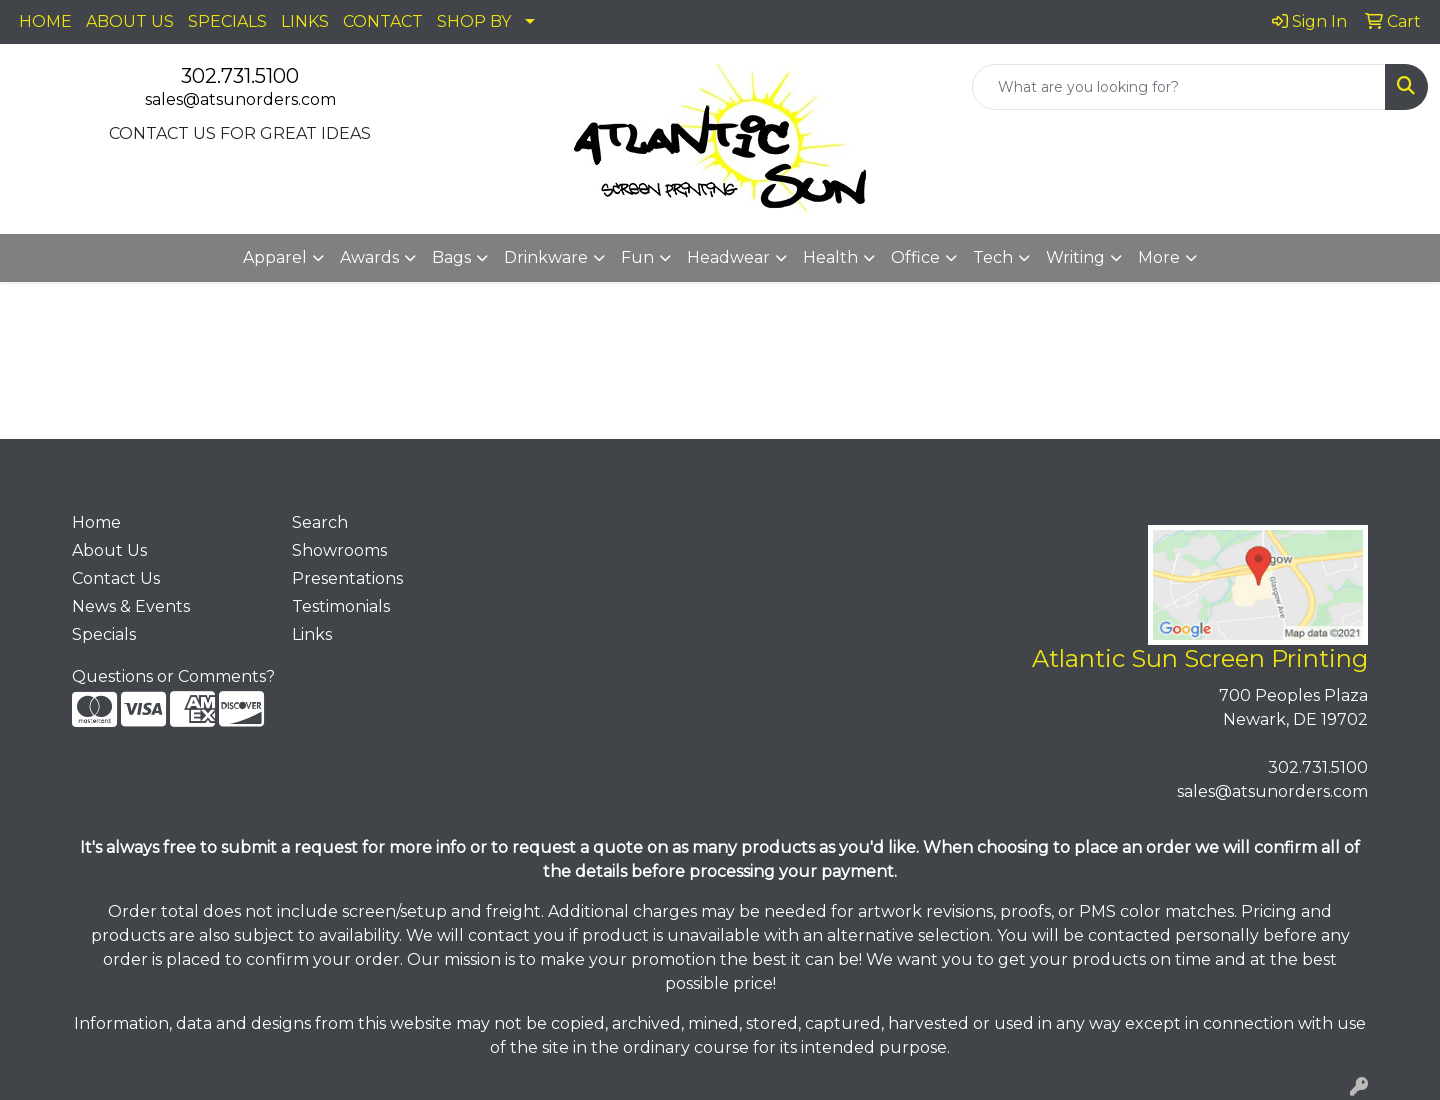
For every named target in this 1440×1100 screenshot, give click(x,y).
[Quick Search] (1179, 87)
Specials (104, 634)
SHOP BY (474, 21)
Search (320, 522)
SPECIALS (227, 21)
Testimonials (341, 606)
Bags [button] (451, 257)
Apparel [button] (275, 257)
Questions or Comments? (173, 676)
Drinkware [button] (546, 257)
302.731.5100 (240, 76)
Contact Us (116, 578)
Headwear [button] (728, 257)
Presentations (347, 578)
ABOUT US (130, 21)
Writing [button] (1075, 257)
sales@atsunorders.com (240, 99)
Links (312, 634)
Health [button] (830, 257)
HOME (45, 21)
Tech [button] (993, 257)
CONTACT (383, 21)
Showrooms (339, 550)
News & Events (131, 606)
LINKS (305, 21)
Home (96, 522)
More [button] (1159, 257)
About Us (109, 550)
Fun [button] (637, 257)
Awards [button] (369, 257)
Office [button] (915, 257)
